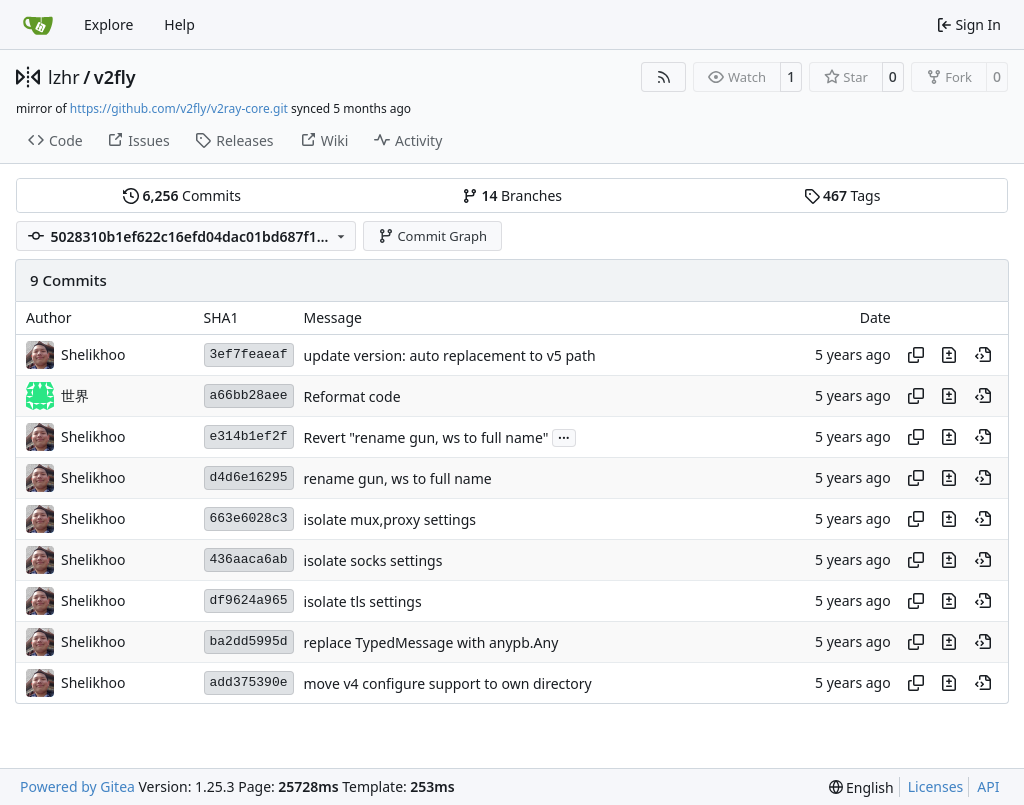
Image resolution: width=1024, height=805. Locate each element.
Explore (108, 24)
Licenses (936, 786)
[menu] (861, 787)
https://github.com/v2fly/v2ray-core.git (179, 108)
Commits (182, 195)
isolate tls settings (363, 601)
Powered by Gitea (77, 786)
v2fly (115, 77)
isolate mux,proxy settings (390, 519)
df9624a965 (249, 600)
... (564, 436)
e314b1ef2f (249, 436)
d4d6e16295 (249, 477)
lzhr (64, 77)
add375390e (249, 682)
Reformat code (352, 396)
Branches (512, 195)
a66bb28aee (249, 395)
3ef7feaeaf (249, 354)
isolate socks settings (373, 560)
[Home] (38, 25)
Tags (842, 195)
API (988, 786)
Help (179, 24)
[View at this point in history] (983, 355)
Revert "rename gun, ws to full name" (426, 437)
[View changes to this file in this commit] (949, 355)
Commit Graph (432, 236)
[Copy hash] (916, 355)
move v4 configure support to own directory (448, 683)
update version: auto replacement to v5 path (450, 355)
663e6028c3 (249, 518)
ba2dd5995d (249, 641)
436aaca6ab (249, 559)
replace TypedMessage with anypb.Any (431, 642)
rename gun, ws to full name (398, 478)
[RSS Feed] (664, 77)
